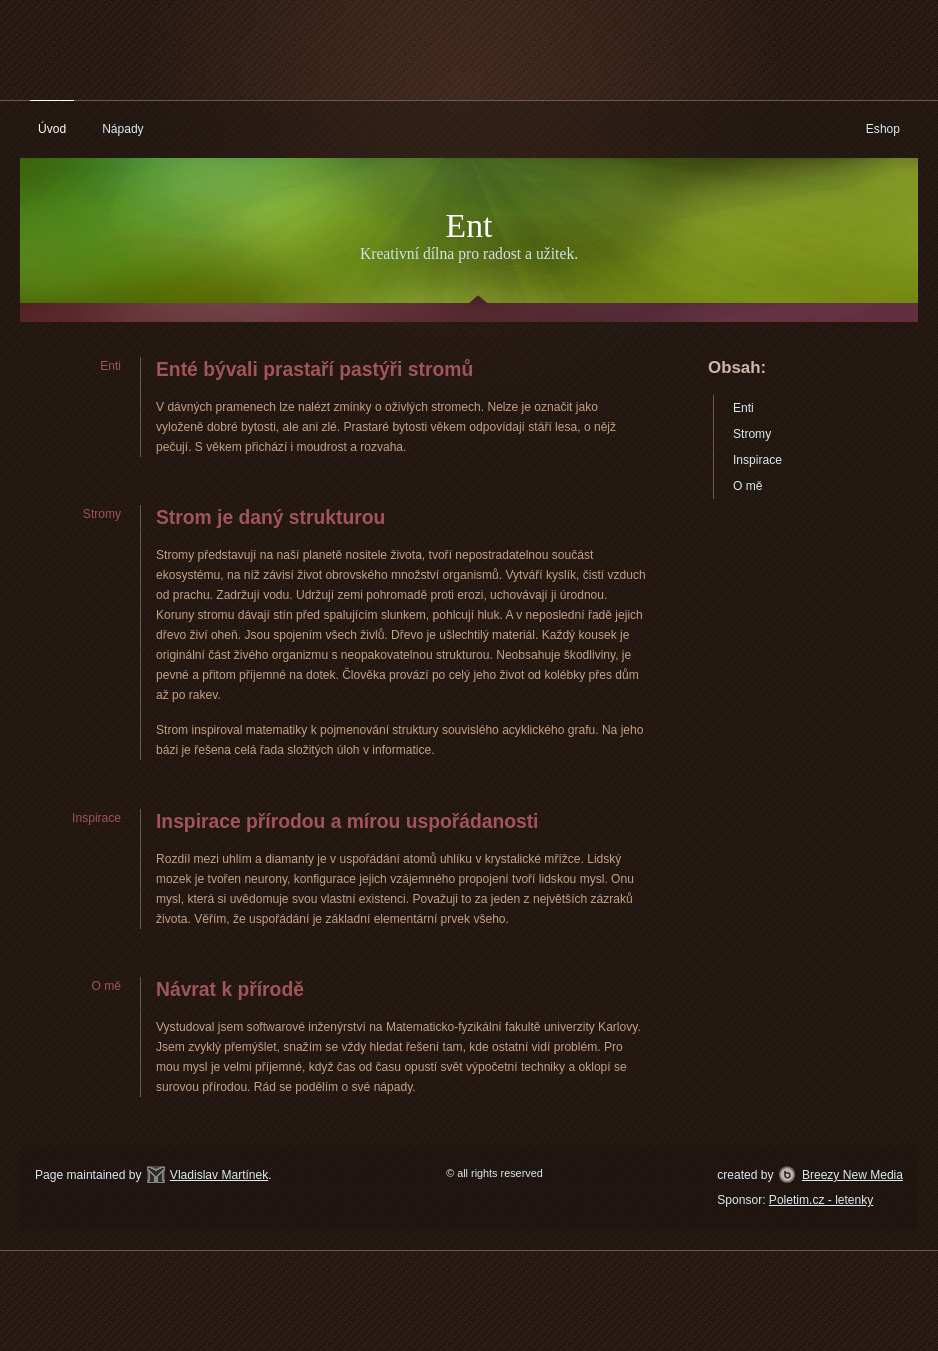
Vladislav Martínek (219, 1175)
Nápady (123, 129)
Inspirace (757, 460)
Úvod (52, 129)
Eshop (883, 129)
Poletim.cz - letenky (821, 1200)
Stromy (752, 434)
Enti (743, 408)
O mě (747, 486)
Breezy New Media (852, 1175)
